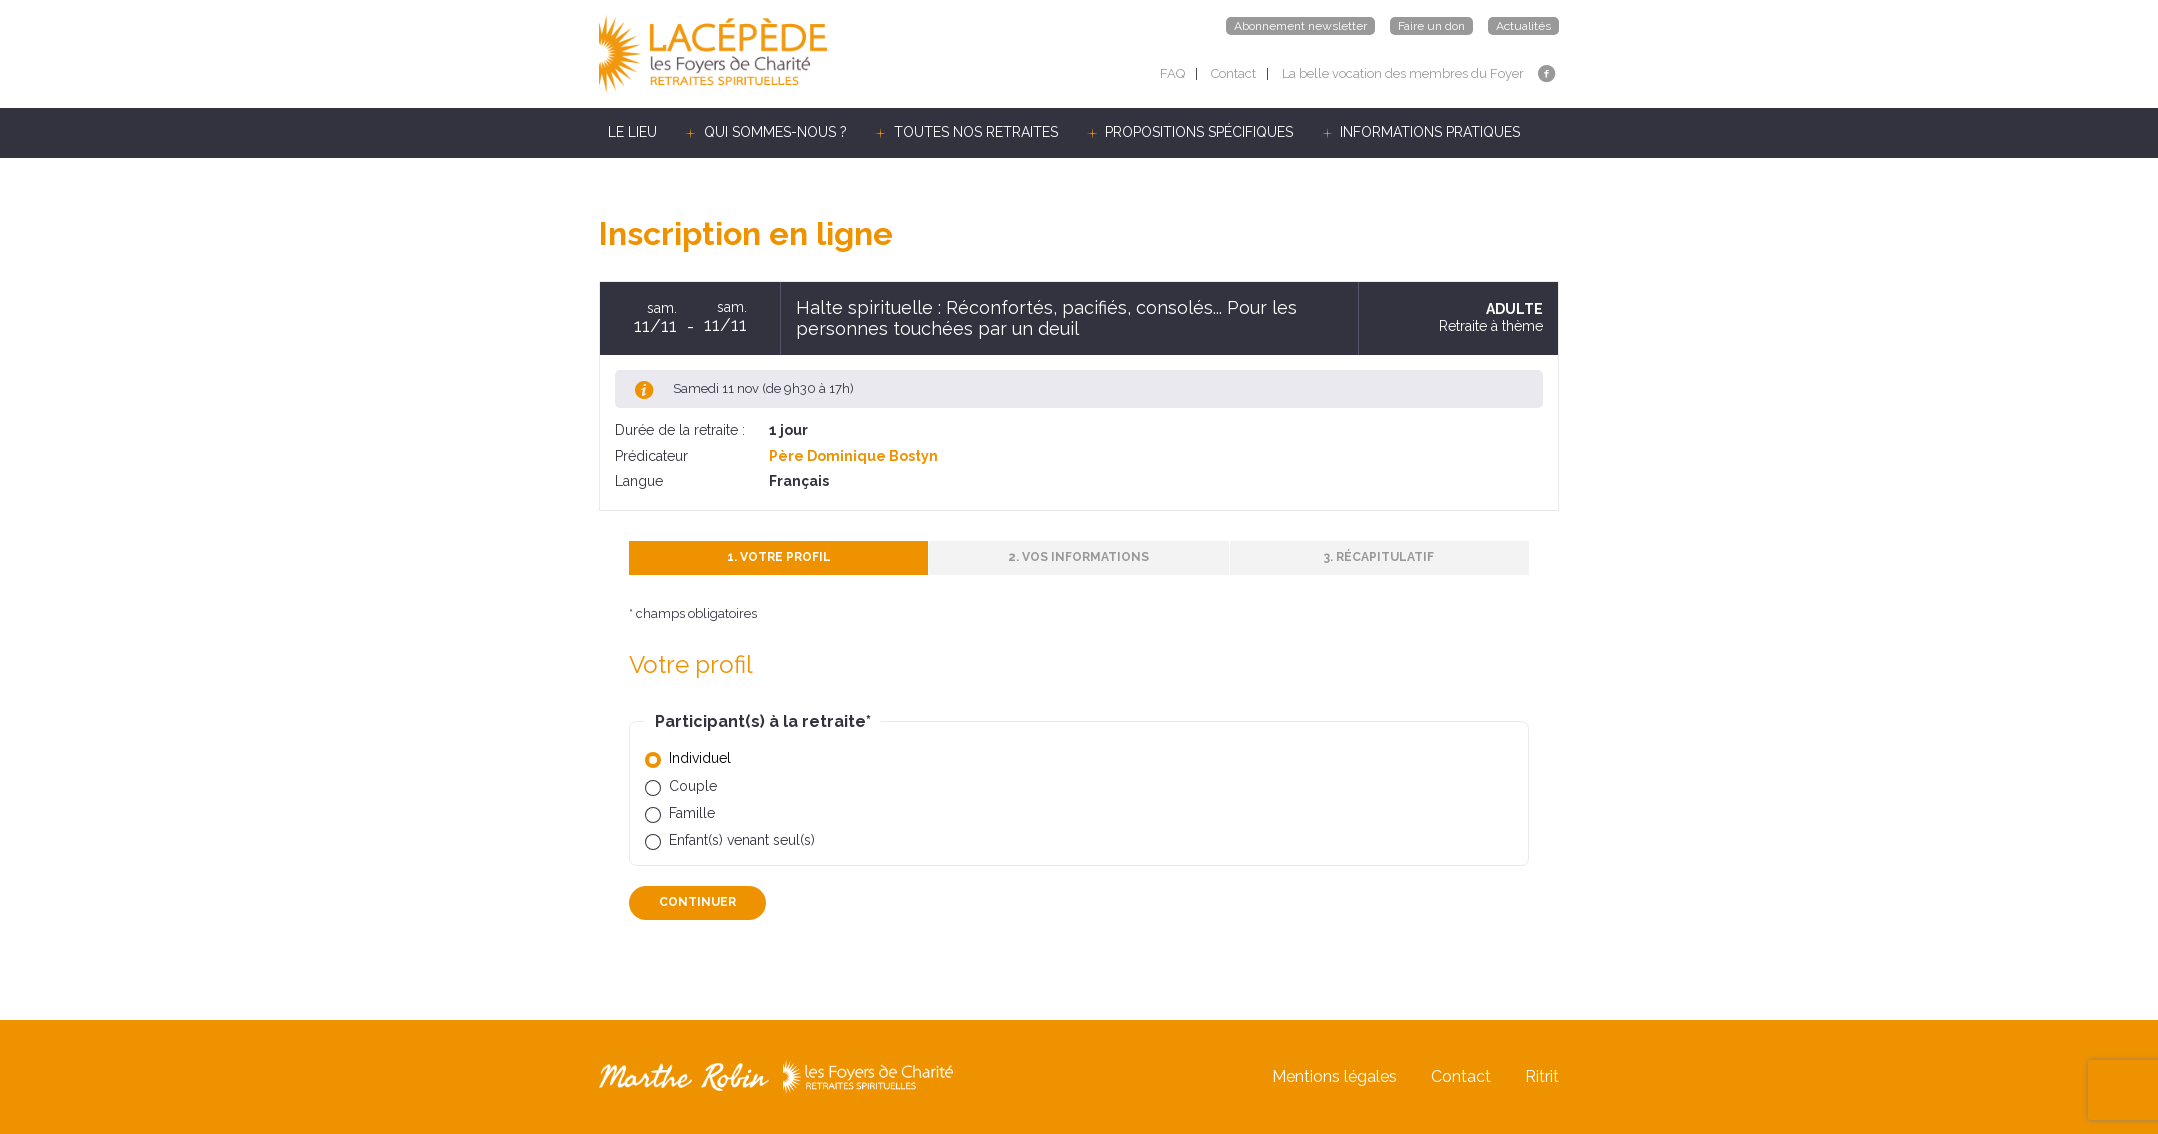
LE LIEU (632, 132)
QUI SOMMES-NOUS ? (775, 132)
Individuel (700, 758)
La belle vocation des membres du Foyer (1403, 73)
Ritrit (1542, 1076)
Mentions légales (1334, 1076)
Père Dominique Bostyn (853, 456)
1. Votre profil (779, 557)
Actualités (1523, 26)
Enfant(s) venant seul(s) (742, 840)
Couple (693, 786)
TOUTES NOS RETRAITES (976, 132)
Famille (692, 813)
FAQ (1172, 73)
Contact (1233, 73)
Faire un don (1431, 26)
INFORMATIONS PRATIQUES (1430, 132)
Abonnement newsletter (1300, 26)
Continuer (697, 902)
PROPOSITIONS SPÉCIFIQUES (1199, 132)
